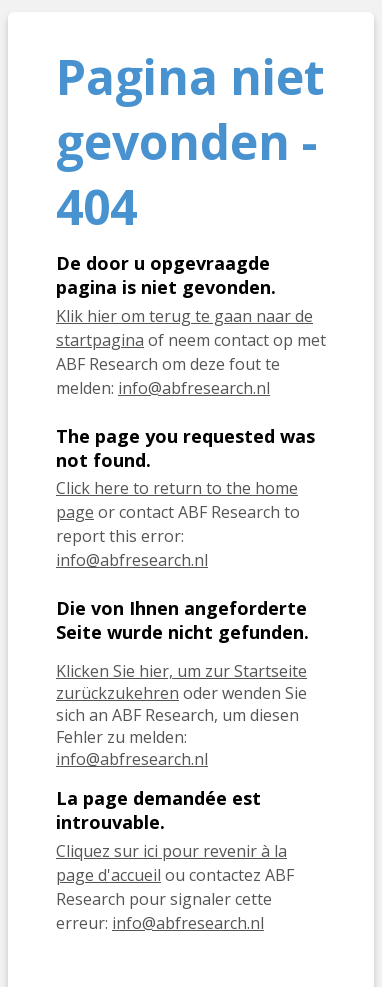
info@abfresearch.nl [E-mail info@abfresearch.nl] (194, 388)
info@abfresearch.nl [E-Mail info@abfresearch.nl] (132, 759)
